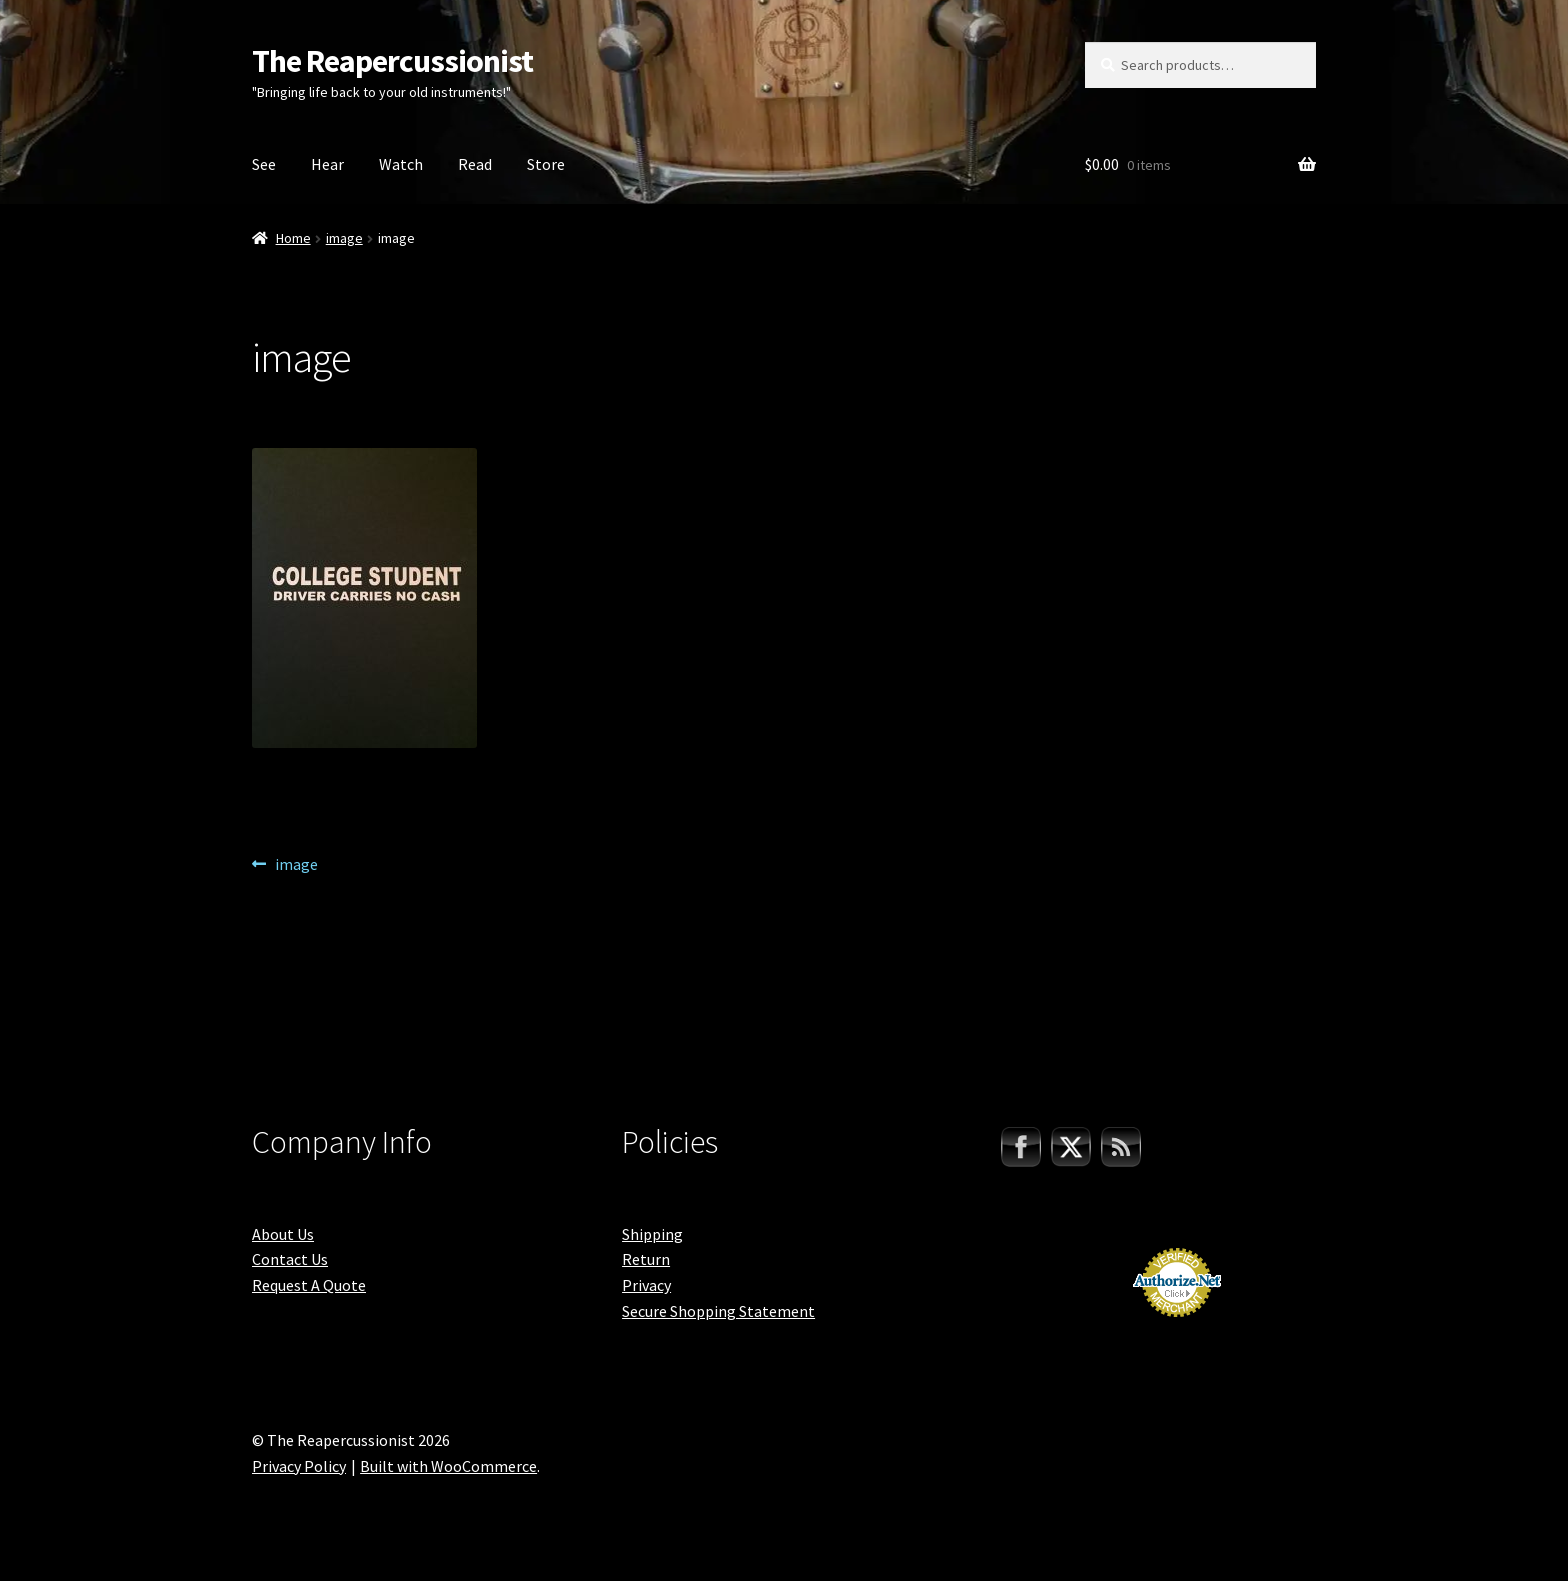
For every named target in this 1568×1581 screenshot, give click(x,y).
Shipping (652, 1234)
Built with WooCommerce (448, 1466)
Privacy (646, 1285)
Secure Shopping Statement (718, 1311)
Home (293, 238)
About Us (283, 1234)
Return (646, 1259)
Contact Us (290, 1259)
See (264, 164)
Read (475, 164)
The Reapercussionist (392, 61)
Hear (327, 164)
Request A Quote (309, 1285)
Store (546, 164)
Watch (401, 164)
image (344, 238)
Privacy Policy (299, 1466)
